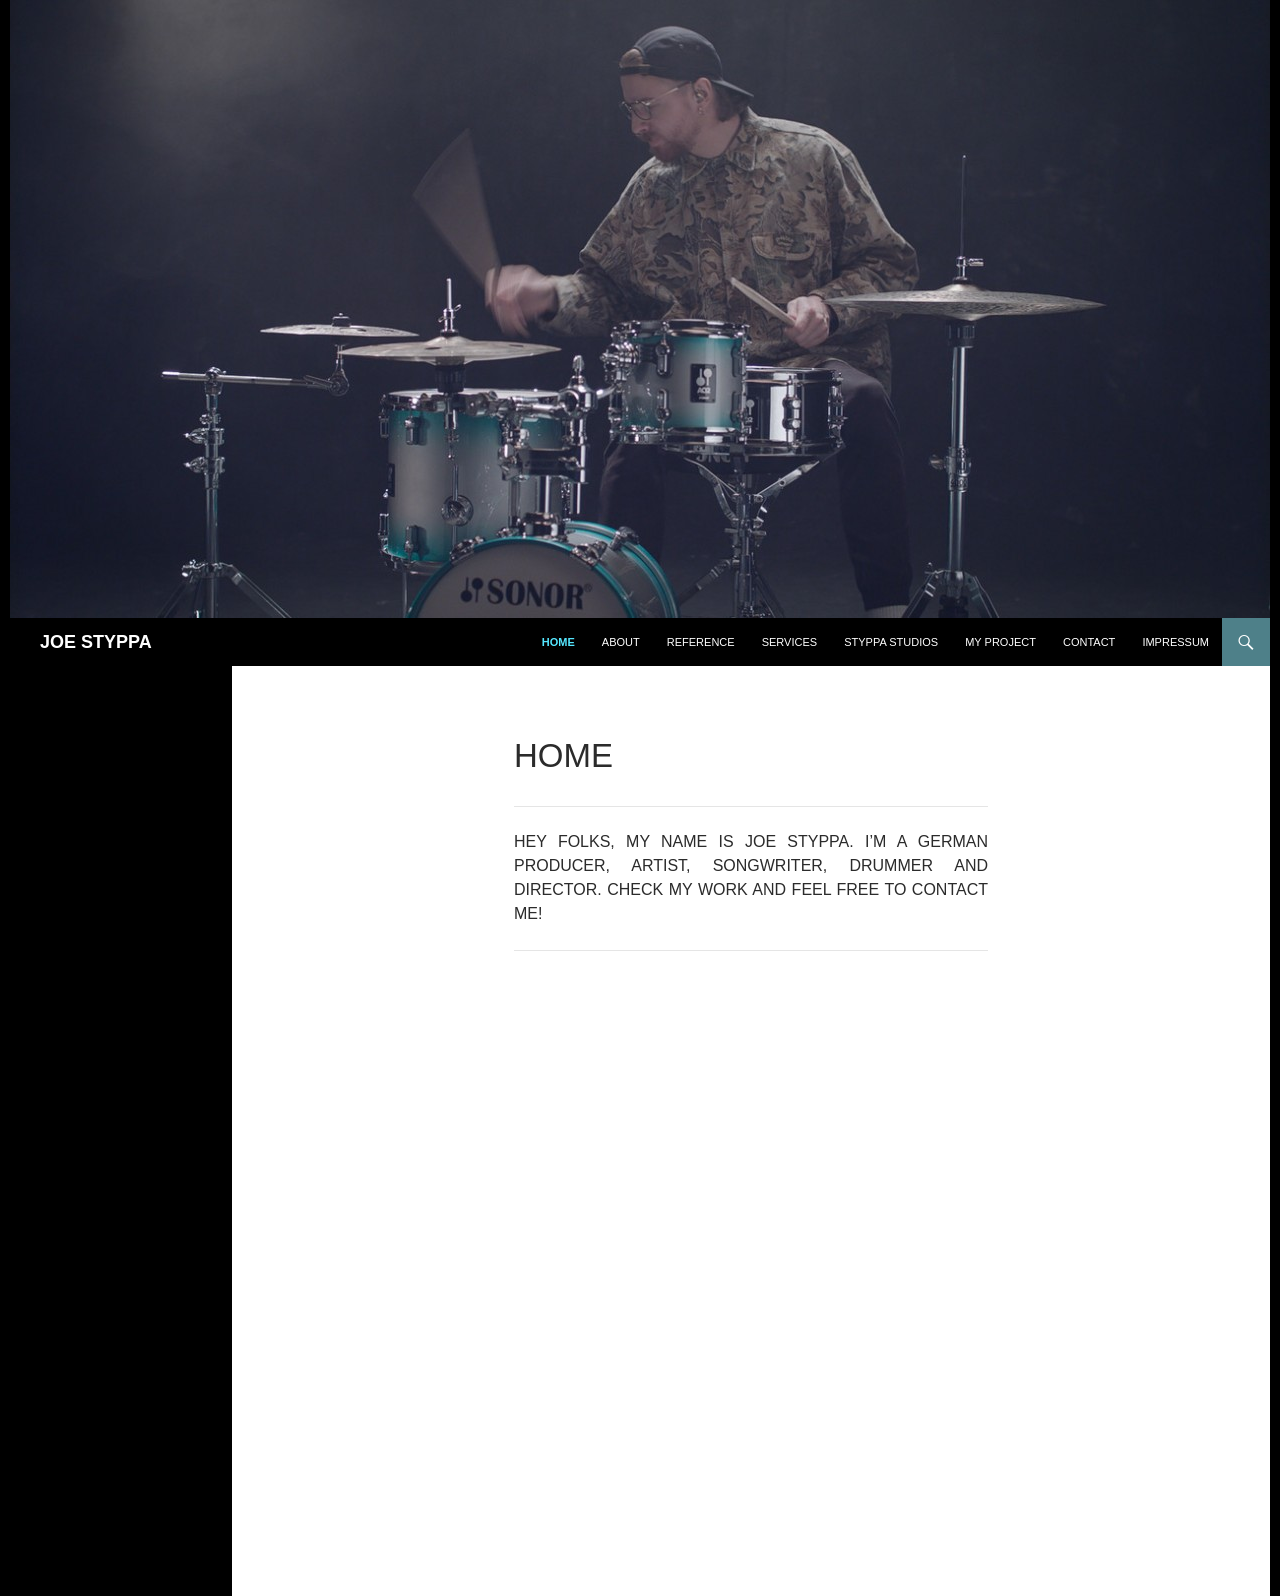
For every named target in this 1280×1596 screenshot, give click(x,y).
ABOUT (621, 642)
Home (558, 642)
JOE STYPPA (96, 642)
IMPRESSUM (1175, 642)
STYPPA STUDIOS (891, 642)
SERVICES (789, 642)
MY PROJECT (1000, 642)
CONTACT (1089, 642)
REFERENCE (701, 642)
